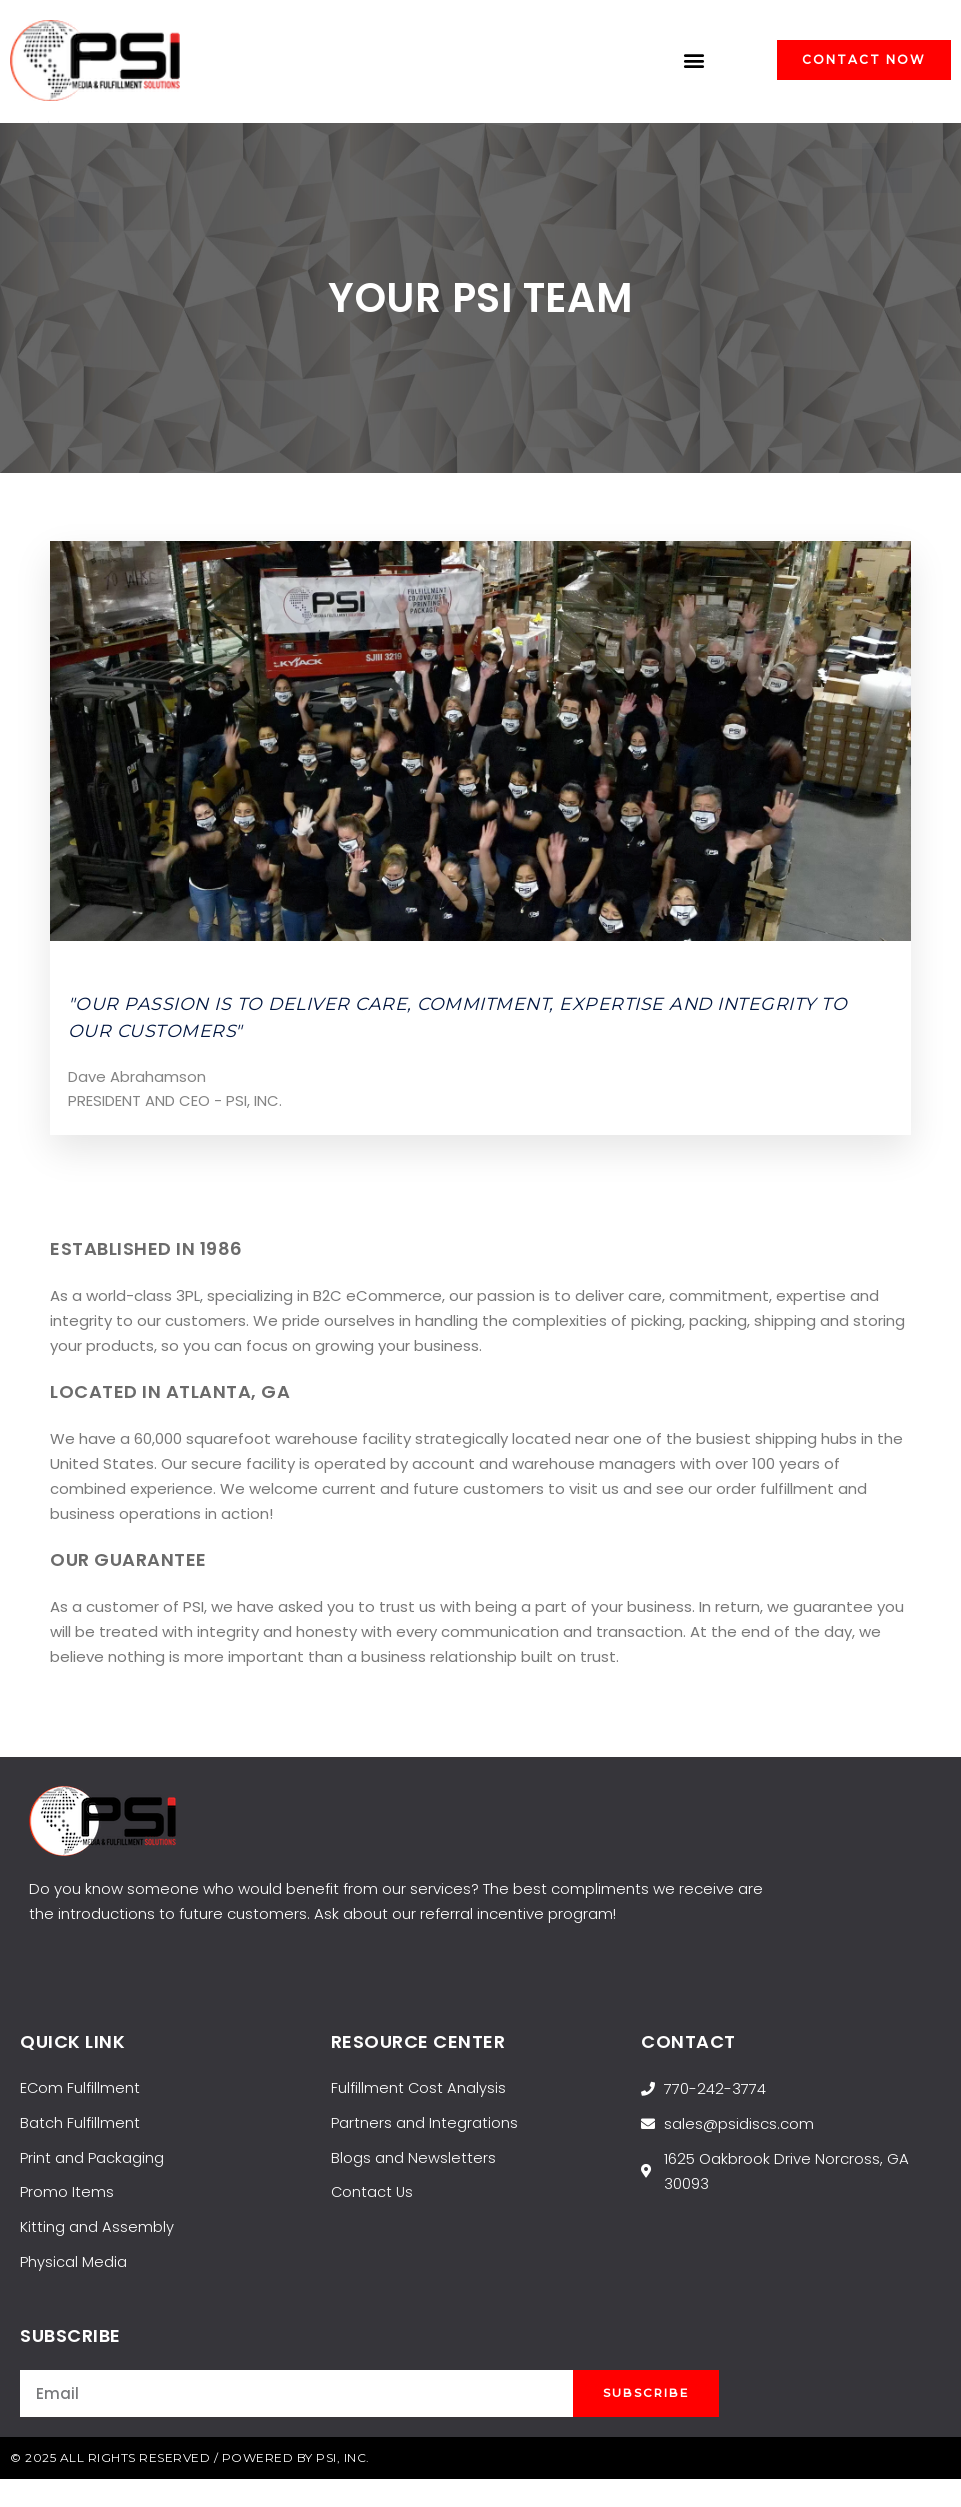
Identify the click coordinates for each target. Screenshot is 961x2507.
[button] (694, 60)
